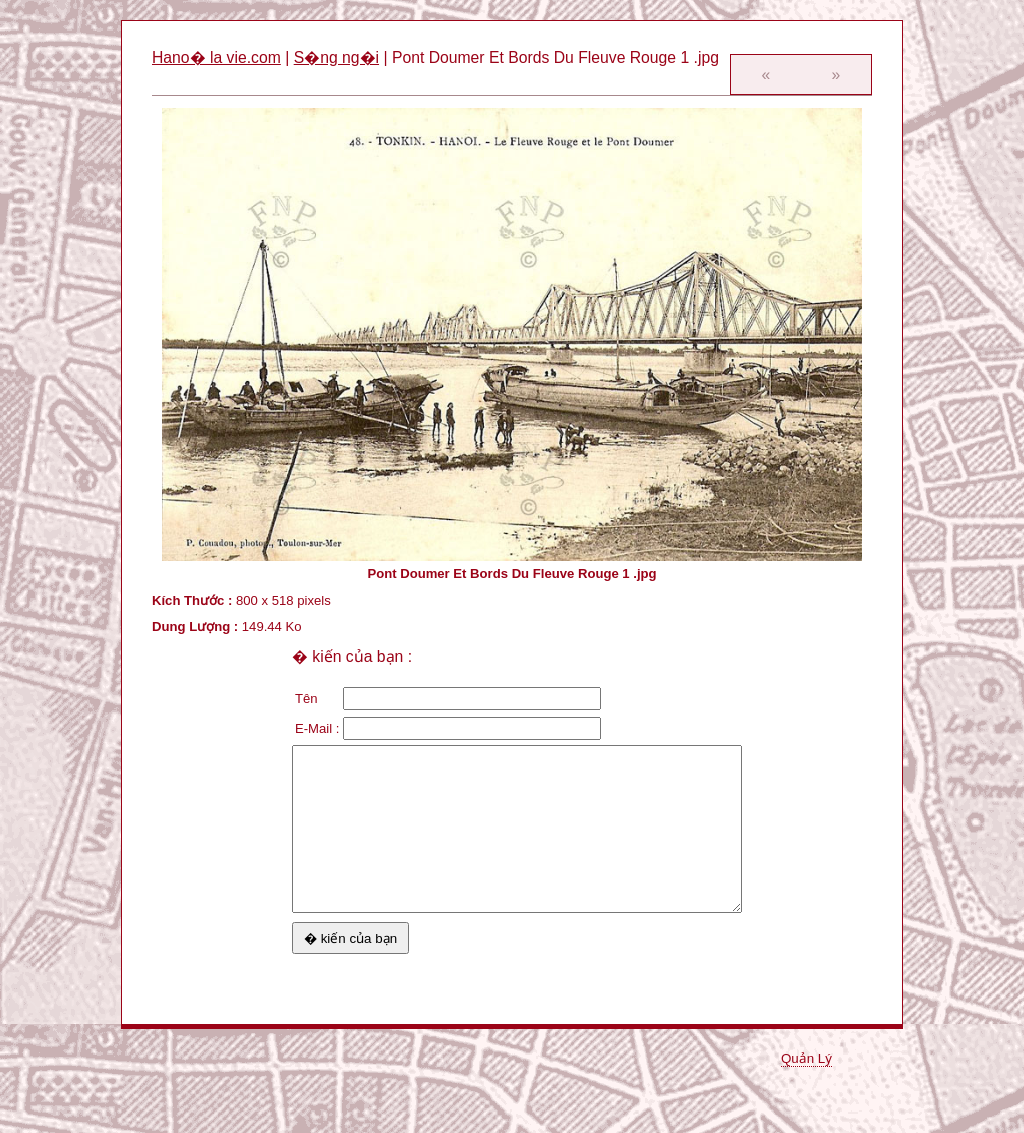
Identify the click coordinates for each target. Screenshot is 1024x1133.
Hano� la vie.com (216, 57)
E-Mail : (317, 728)
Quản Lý (806, 1058)
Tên (306, 698)
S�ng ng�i (336, 57)
